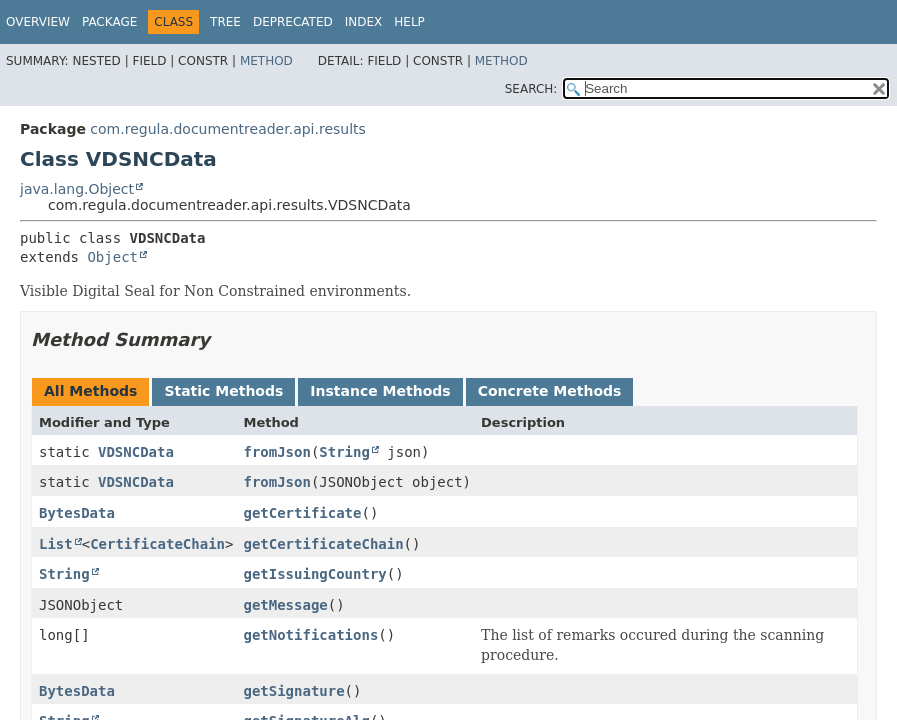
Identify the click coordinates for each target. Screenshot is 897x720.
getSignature (293, 691)
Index (364, 22)
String (344, 452)
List (56, 544)
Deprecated (293, 22)
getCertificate (302, 513)
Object (112, 257)
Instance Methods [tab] (380, 391)
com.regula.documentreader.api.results (228, 129)
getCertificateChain (323, 544)
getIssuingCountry (314, 574)
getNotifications (310, 635)
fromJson (276, 452)
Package (109, 22)
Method (266, 61)
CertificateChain (157, 544)
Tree (225, 22)
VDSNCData (136, 452)
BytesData (77, 513)
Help (409, 22)
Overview (38, 22)
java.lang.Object (77, 189)
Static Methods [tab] (223, 391)
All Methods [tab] (90, 391)
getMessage (285, 605)
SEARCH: (531, 89)
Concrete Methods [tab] (550, 391)
